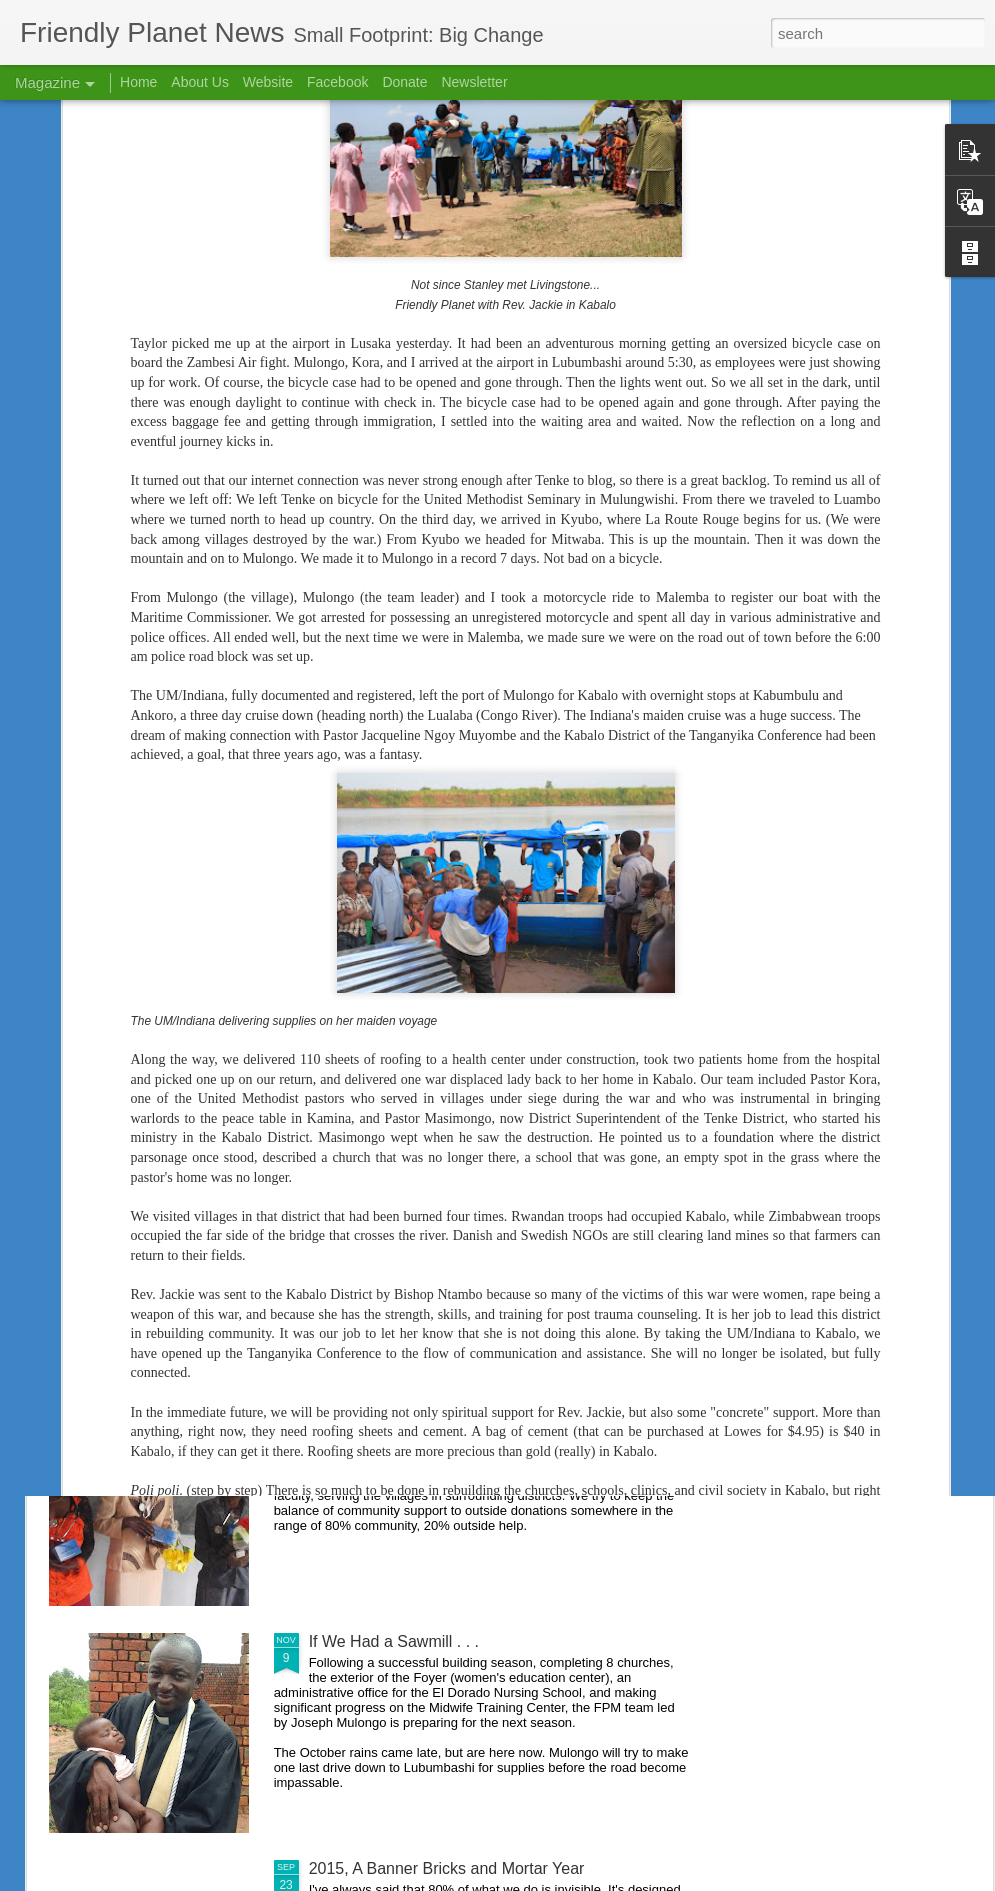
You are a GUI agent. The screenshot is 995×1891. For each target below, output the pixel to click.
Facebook (337, 82)
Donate (404, 82)
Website (268, 82)
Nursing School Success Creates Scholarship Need (491, 1414)
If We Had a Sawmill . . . (394, 1641)
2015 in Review (363, 1187)
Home (138, 82)
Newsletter (474, 82)
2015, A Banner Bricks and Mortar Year (447, 1868)
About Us (200, 82)
